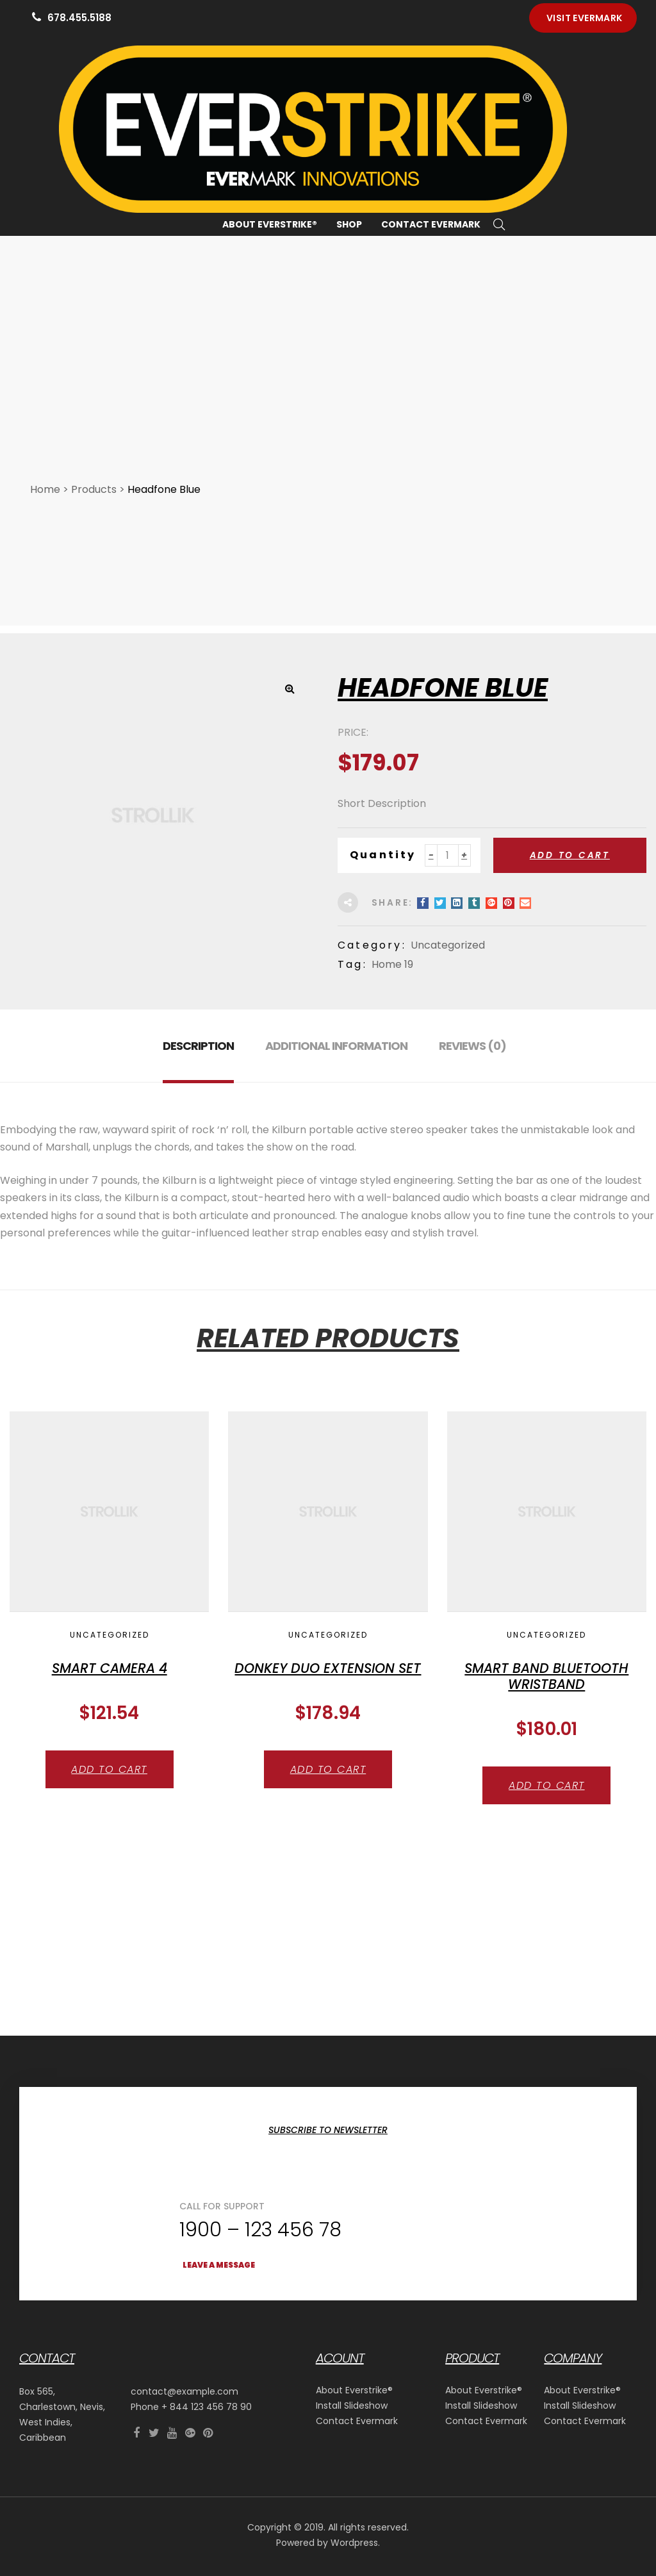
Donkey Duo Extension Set (327, 1783)
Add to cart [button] (109, 1884)
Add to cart (570, 970)
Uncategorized (448, 1060)
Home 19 (392, 1079)
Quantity (383, 970)
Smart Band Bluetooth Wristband (546, 1791)
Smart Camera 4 (109, 1783)
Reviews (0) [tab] (472, 1161)
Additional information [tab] (336, 1161)
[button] (583, 18)
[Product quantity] (448, 971)
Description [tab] (198, 1161)
